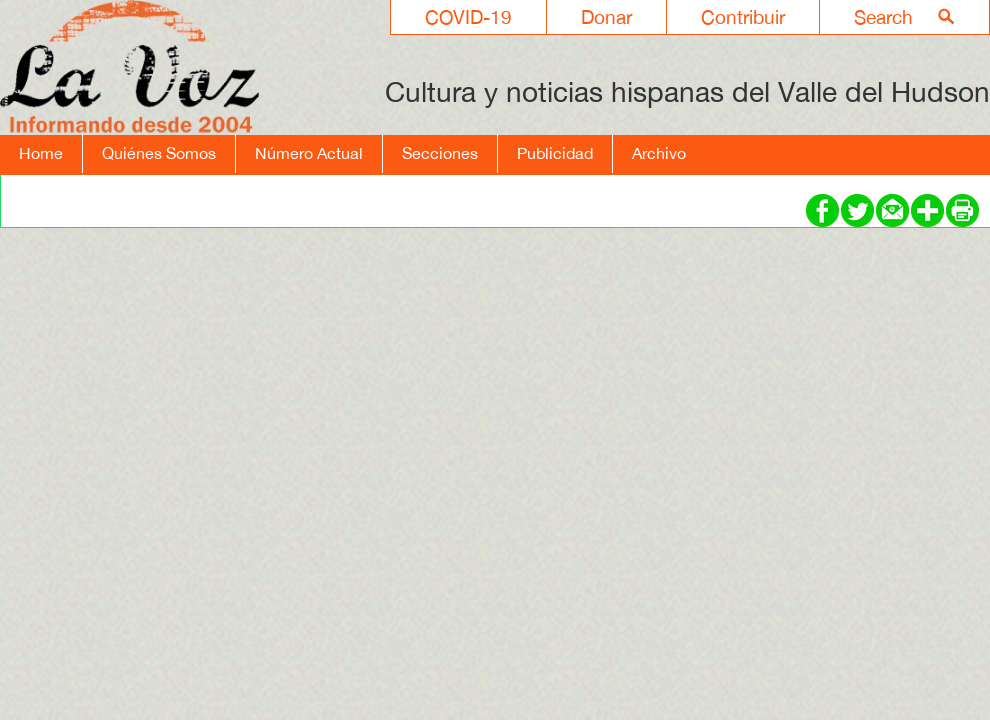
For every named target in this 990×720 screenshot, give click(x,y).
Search (883, 17)
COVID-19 (468, 17)
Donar (606, 17)
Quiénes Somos (159, 153)
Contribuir (743, 17)
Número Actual (309, 153)
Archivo (659, 153)
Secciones (440, 153)
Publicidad (555, 153)
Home (41, 153)
